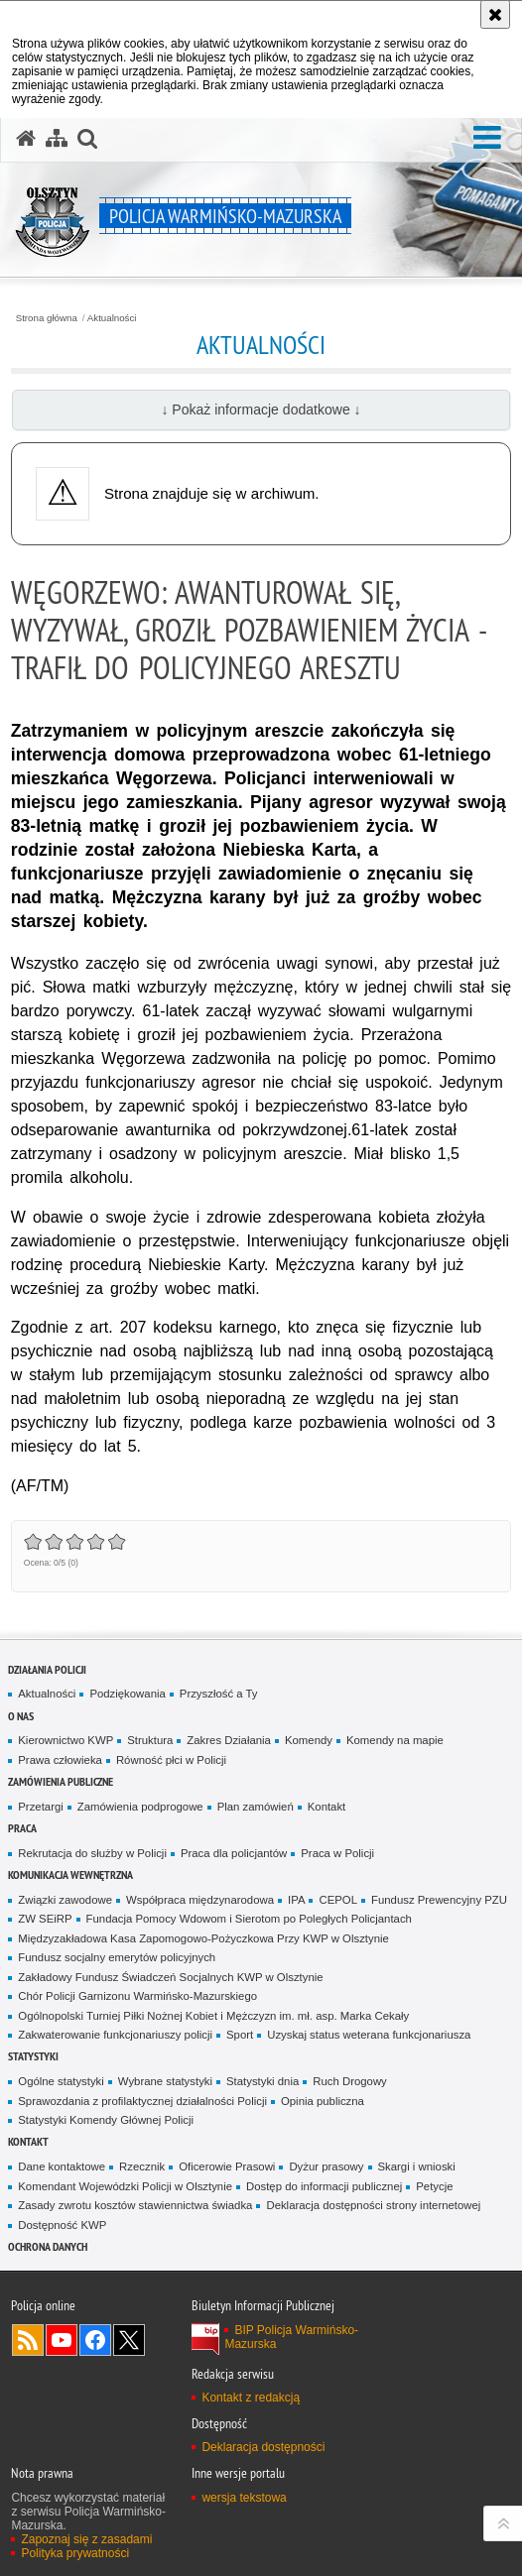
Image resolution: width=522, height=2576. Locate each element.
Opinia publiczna (322, 2101)
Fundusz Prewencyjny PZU (439, 1900)
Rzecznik (142, 2166)
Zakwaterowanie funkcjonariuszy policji (115, 2035)
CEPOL (338, 1900)
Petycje (434, 2186)
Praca (22, 1827)
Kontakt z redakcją (250, 2397)
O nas (21, 1715)
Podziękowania (127, 1693)
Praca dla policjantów (234, 1853)
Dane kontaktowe (61, 2166)
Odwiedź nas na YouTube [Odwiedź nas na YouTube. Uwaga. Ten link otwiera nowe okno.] (61, 2340)
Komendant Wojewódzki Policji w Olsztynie (125, 2186)
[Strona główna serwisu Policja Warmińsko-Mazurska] (26, 139)
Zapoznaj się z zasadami (86, 2539)
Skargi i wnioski (417, 2166)
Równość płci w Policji (171, 1760)
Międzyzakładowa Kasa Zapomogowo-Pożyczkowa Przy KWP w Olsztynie (203, 1938)
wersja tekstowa (243, 2498)
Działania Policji (47, 1669)
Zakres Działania (229, 1740)
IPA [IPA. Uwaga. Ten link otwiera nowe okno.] (296, 1900)
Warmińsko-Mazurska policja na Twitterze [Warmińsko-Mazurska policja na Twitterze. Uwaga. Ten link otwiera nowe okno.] (129, 2340)
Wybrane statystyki (165, 2081)
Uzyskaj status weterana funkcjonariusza (368, 2035)
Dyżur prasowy (326, 2166)
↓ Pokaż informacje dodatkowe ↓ (260, 409)
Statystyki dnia (262, 2081)
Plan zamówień (255, 1807)
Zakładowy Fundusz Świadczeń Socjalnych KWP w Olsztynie (170, 1977)
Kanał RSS (28, 2340)
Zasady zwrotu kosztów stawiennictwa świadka (135, 2205)
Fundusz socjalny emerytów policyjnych (116, 1957)
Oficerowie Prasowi (227, 2166)
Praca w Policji (337, 1853)
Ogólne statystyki (61, 2081)
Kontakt (327, 1807)
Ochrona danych (47, 2246)
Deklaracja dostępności (263, 2447)
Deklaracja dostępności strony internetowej (373, 2205)
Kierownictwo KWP (65, 1740)
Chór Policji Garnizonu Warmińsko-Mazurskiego (137, 1996)
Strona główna (46, 318)
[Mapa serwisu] (56, 139)
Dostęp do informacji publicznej (324, 2186)
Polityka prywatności (75, 2553)
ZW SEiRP (44, 1919)
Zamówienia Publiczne (60, 1781)
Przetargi (40, 1807)
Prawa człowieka (60, 1760)
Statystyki (33, 2056)
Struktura (150, 1740)
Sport (239, 2035)
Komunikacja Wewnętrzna (70, 1874)
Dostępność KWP (62, 2225)
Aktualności (112, 318)
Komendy (308, 1740)
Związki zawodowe (65, 1900)
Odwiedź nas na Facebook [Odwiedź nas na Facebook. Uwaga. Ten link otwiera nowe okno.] (95, 2340)
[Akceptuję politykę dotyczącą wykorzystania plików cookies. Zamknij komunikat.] (495, 14)
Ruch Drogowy (350, 2081)
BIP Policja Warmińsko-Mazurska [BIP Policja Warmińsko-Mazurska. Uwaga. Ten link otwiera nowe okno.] (291, 2337)
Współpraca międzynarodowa (200, 1900)
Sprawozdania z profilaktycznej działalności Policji (142, 2101)
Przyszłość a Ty (219, 1693)
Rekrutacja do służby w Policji (92, 1853)
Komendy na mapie (395, 1740)
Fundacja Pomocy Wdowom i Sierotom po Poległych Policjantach (249, 1919)
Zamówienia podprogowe (140, 1807)
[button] (487, 138)
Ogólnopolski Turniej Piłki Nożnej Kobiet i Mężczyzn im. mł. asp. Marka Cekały (213, 2016)
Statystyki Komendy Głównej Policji (106, 2120)
